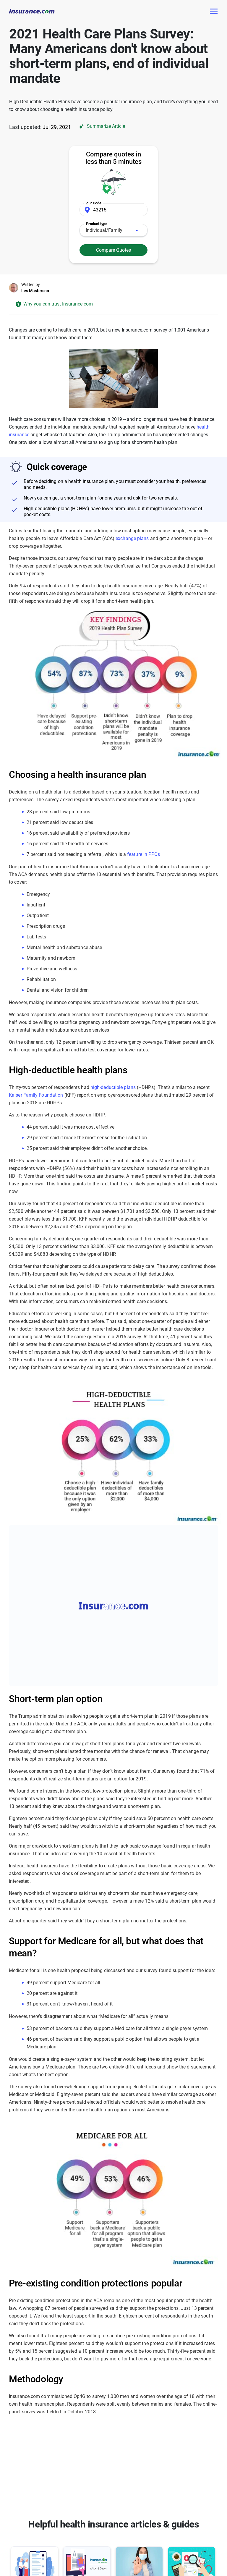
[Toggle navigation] (213, 11)
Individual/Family (104, 230)
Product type (97, 224)
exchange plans (132, 538)
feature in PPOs (143, 854)
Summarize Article (101, 126)
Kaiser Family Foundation (36, 1095)
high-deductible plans (113, 1087)
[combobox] (113, 230)
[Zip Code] (113, 209)
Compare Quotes (113, 250)
